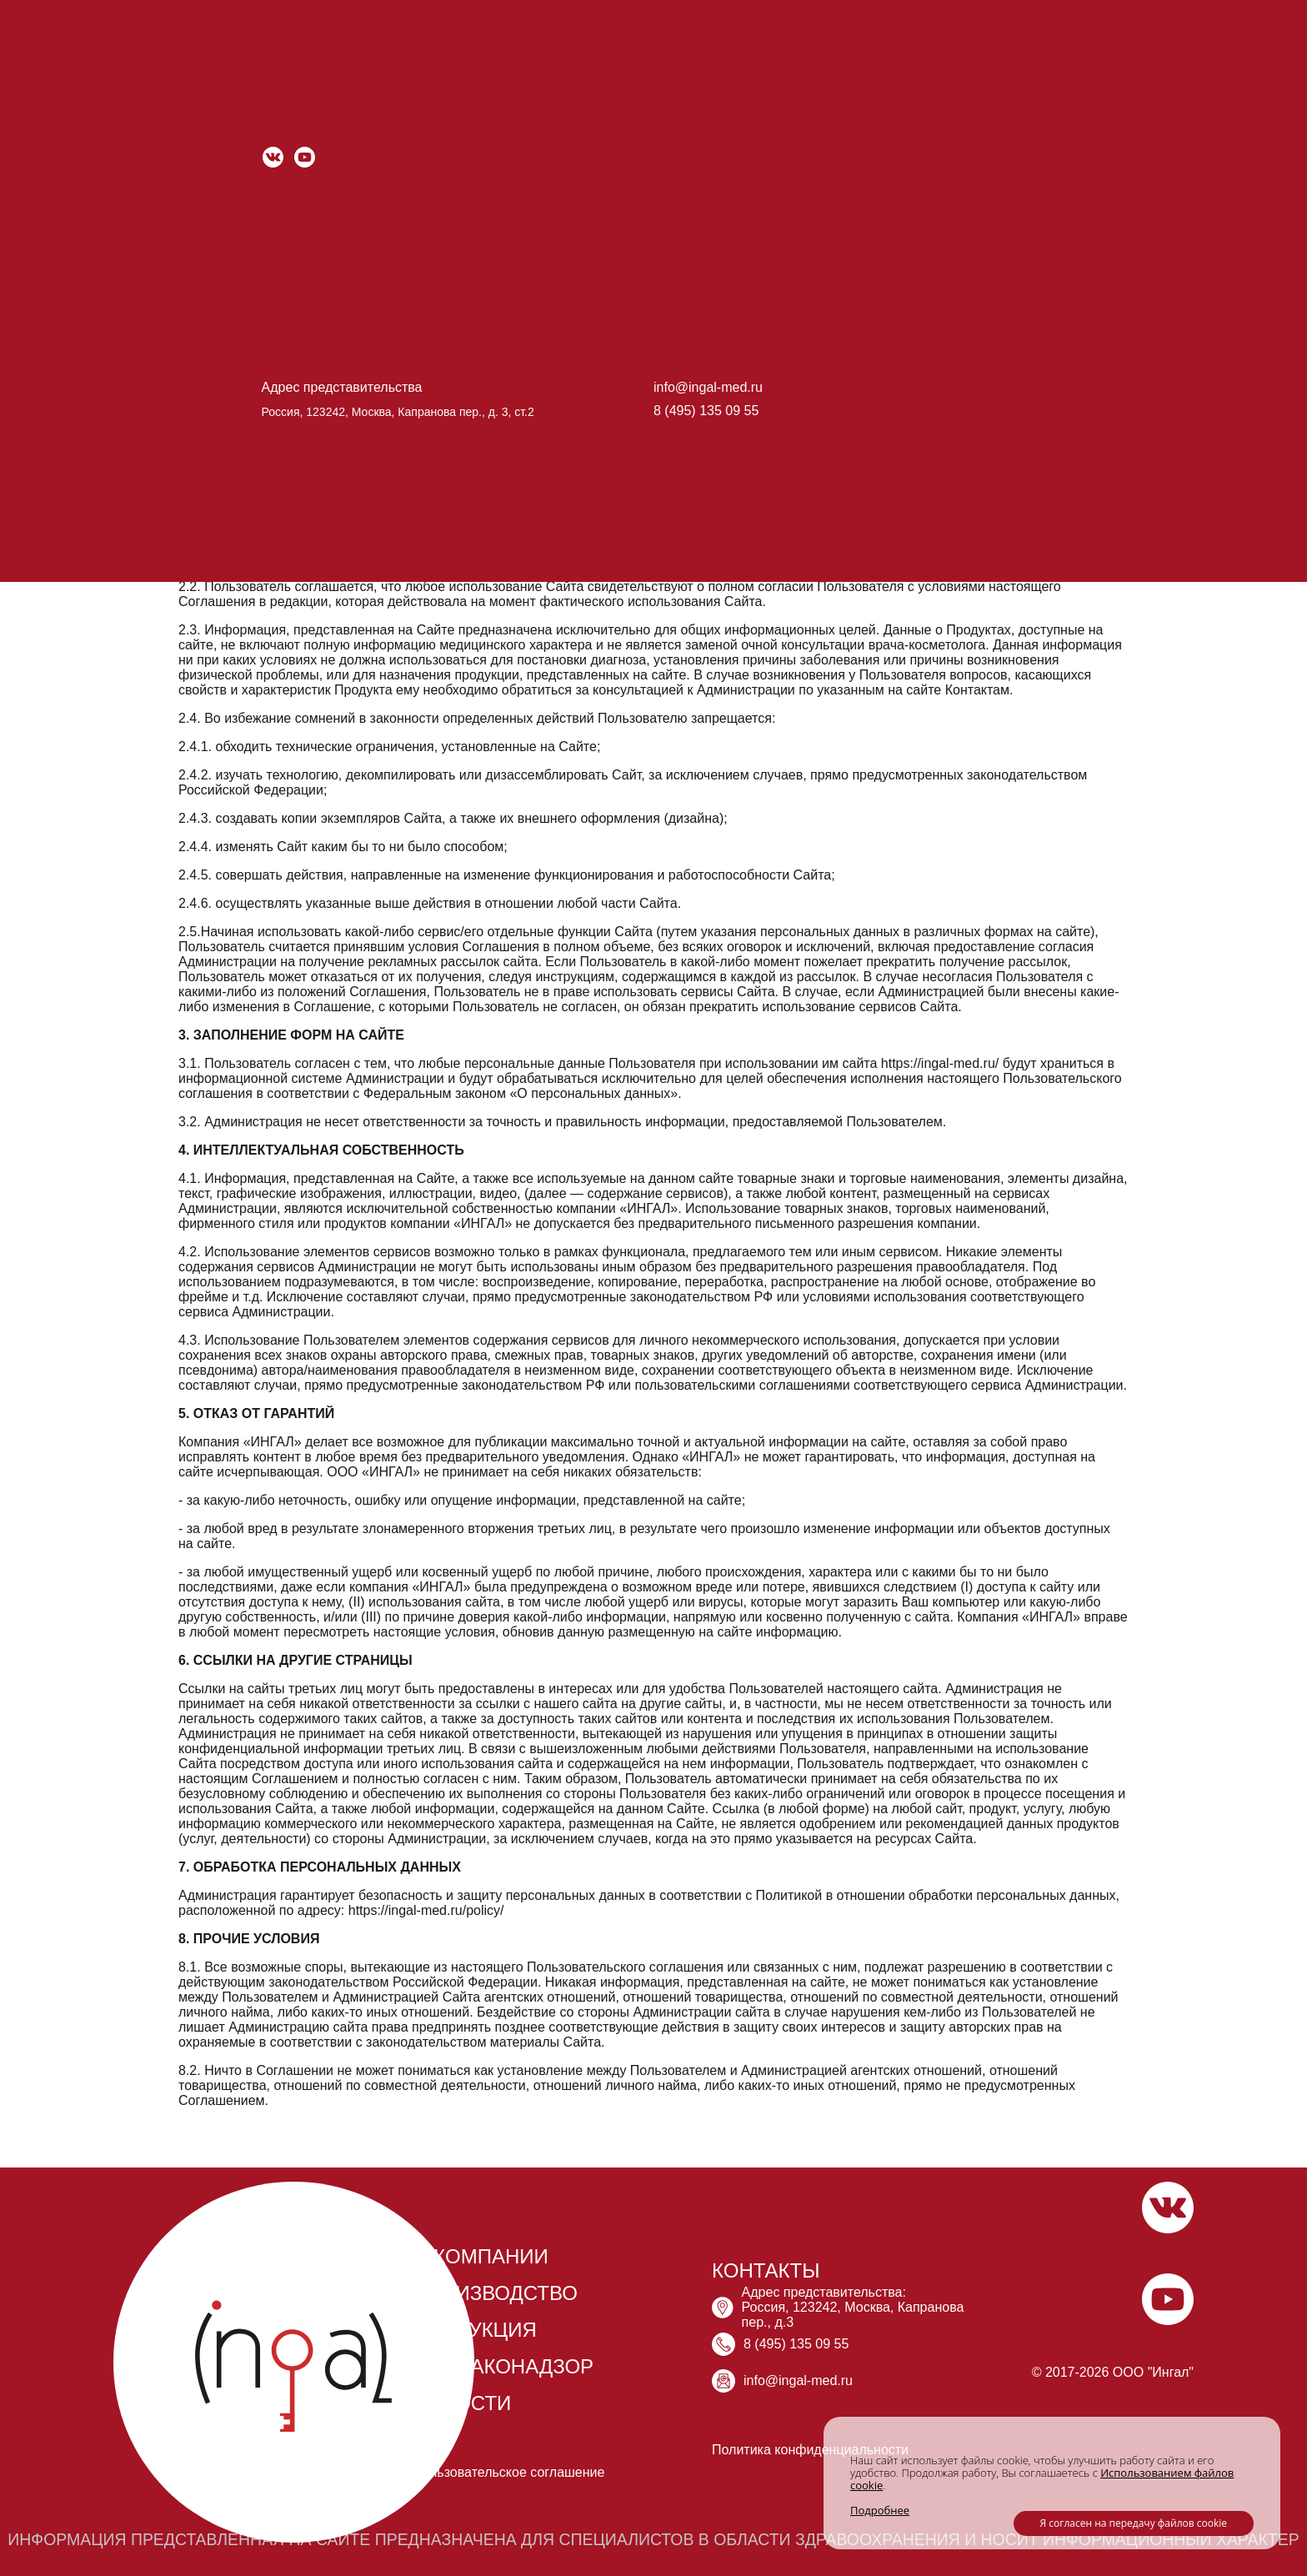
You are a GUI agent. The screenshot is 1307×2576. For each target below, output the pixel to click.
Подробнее (879, 2510)
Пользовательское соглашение (508, 2472)
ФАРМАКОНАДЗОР (503, 2366)
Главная (202, 90)
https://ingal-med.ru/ (271, 245)
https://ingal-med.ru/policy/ (426, 1910)
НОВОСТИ (462, 2403)
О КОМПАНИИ (480, 2256)
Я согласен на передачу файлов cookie (1133, 2523)
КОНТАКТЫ (765, 2270)
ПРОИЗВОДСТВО (495, 2293)
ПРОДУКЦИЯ (475, 2329)
